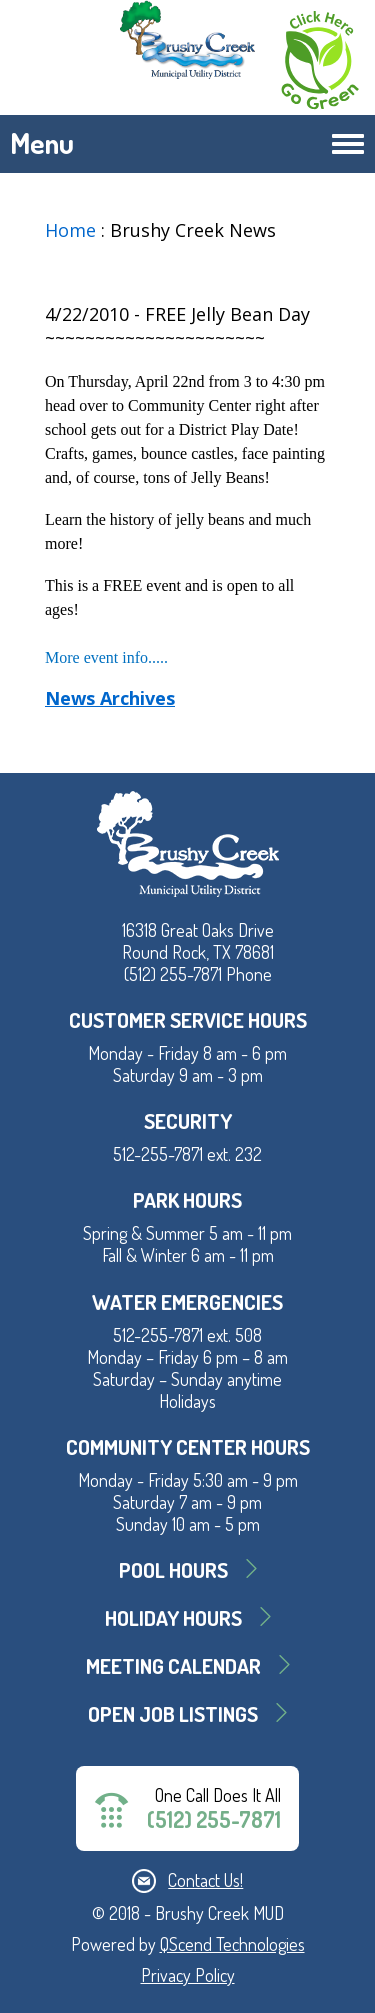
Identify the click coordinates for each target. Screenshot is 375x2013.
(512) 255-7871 (214, 1819)
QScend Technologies (232, 1944)
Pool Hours (173, 1569)
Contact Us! (205, 1880)
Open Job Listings (173, 1713)
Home (70, 230)
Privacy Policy (188, 1975)
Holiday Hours (173, 1617)
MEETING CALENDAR (173, 1665)
